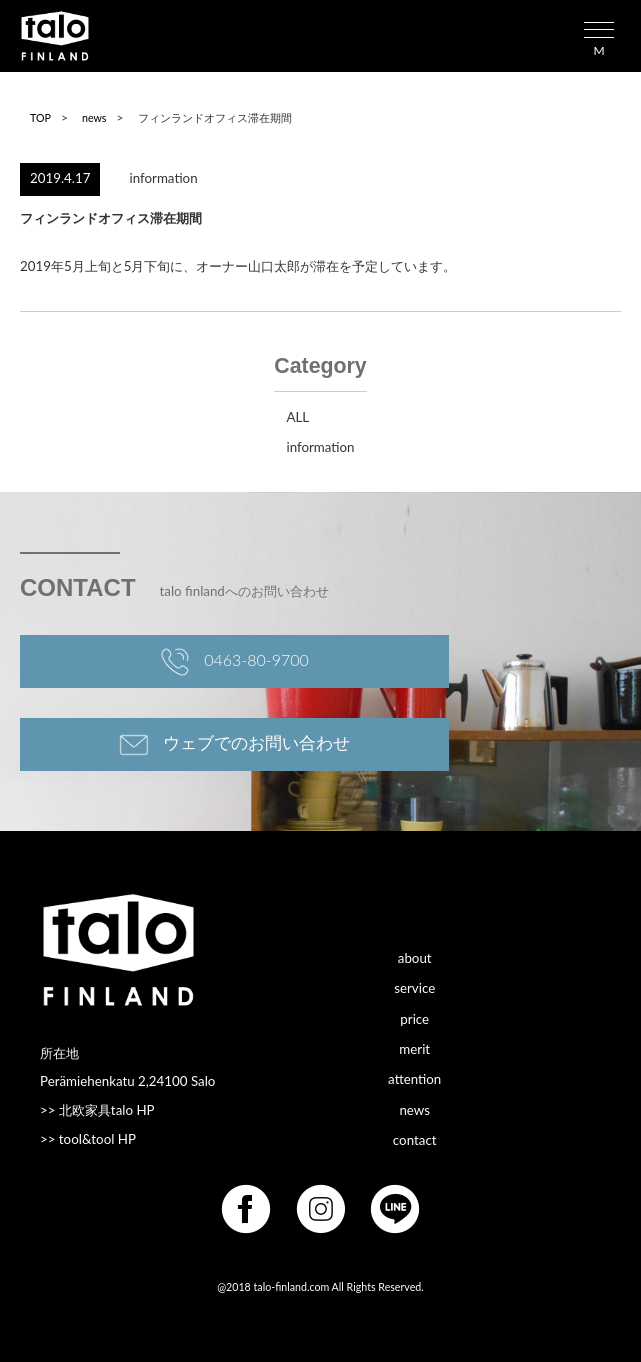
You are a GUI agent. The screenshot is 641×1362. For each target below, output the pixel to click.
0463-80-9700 (234, 662)
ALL (297, 417)
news (94, 117)
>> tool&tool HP (88, 1139)
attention (414, 1079)
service (414, 988)
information (164, 178)
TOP (40, 117)
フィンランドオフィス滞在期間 (111, 218)
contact (415, 1139)
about (415, 957)
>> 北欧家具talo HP (97, 1110)
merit (414, 1048)
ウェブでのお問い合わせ (235, 745)
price (414, 1018)
